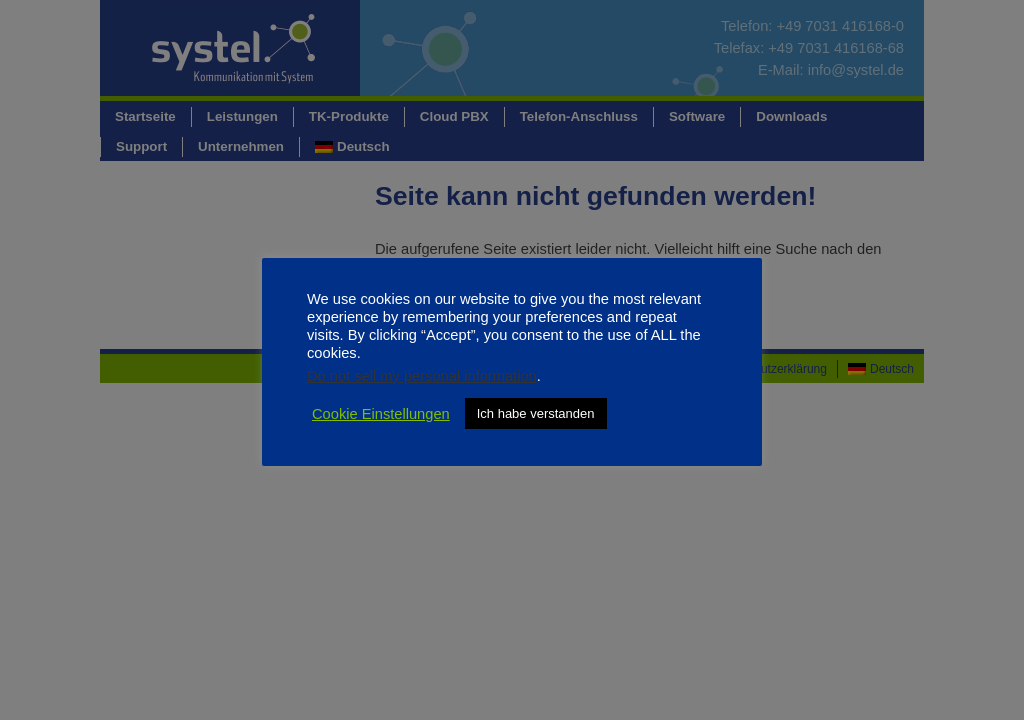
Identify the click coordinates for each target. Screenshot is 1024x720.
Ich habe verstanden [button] (536, 413)
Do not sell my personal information (422, 376)
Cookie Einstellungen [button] (381, 414)
